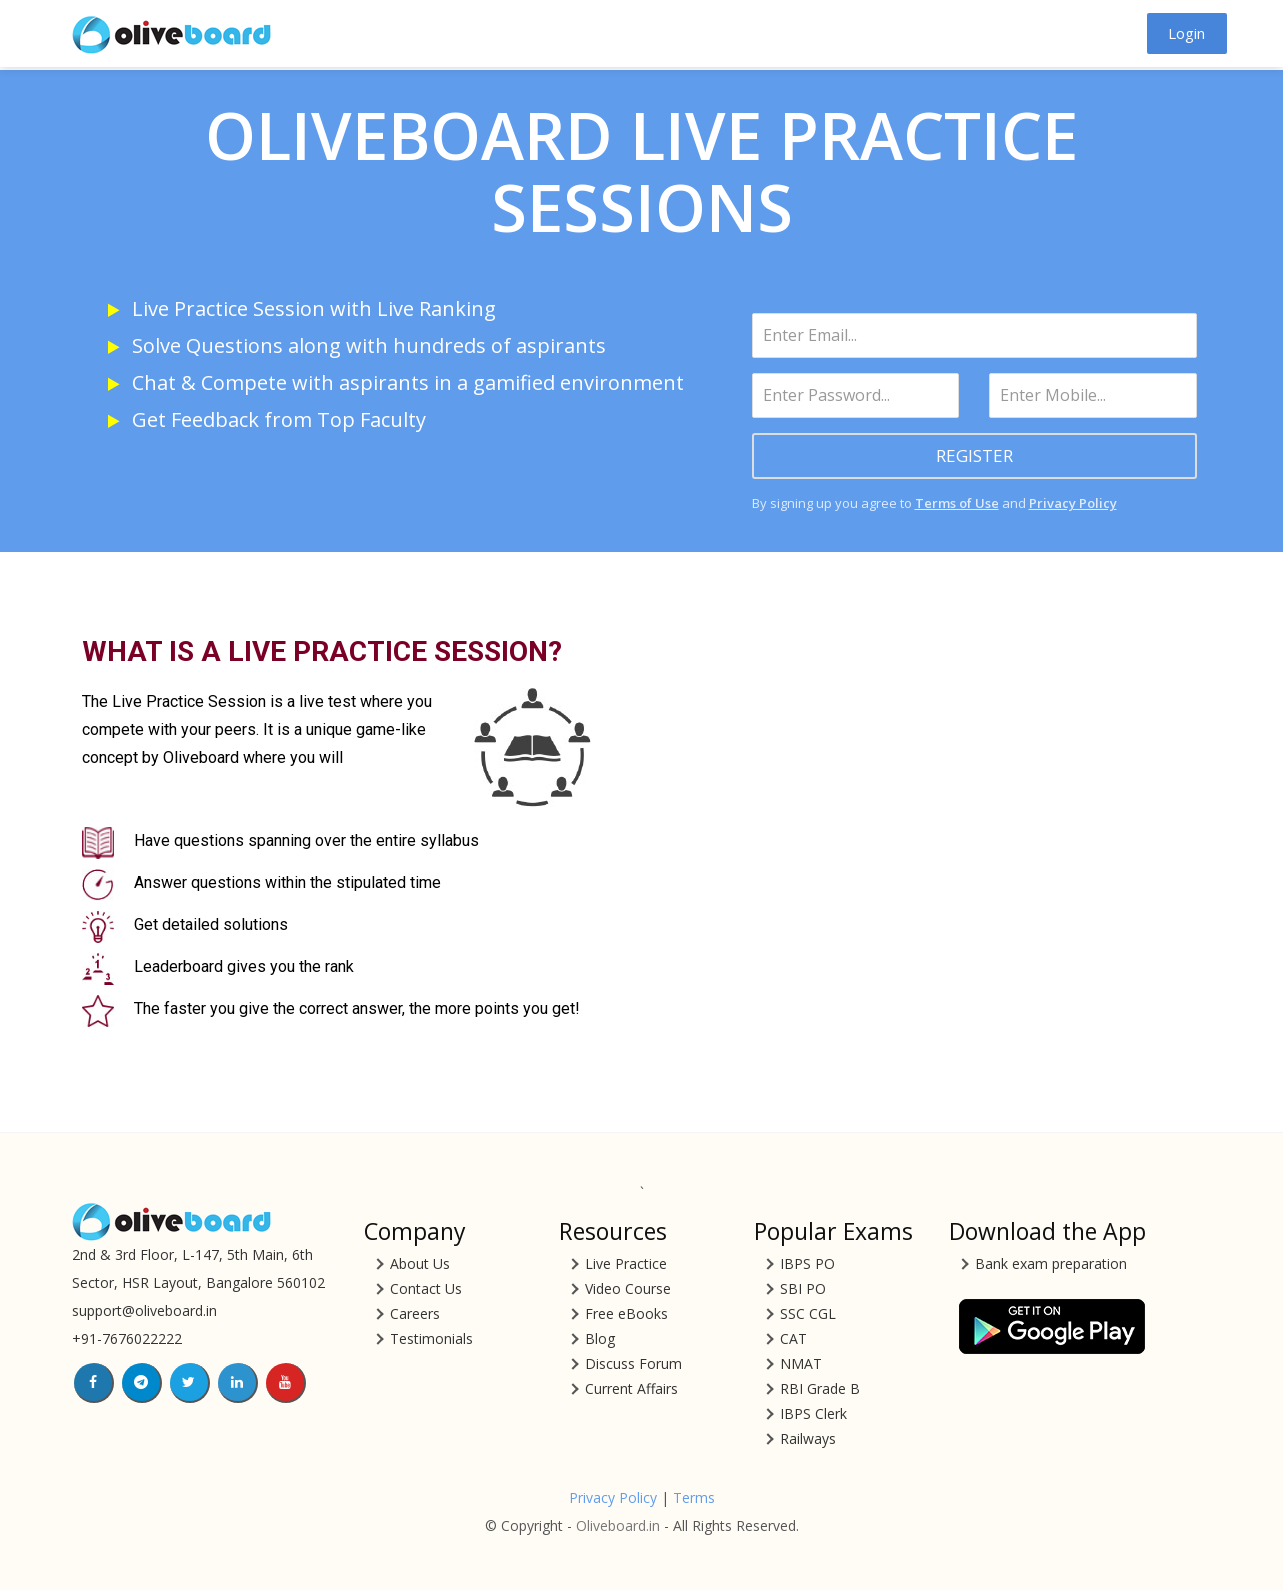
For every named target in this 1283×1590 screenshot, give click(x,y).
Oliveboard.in (618, 1525)
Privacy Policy (1073, 503)
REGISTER (974, 455)
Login (1186, 33)
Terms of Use (957, 503)
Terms (694, 1497)
